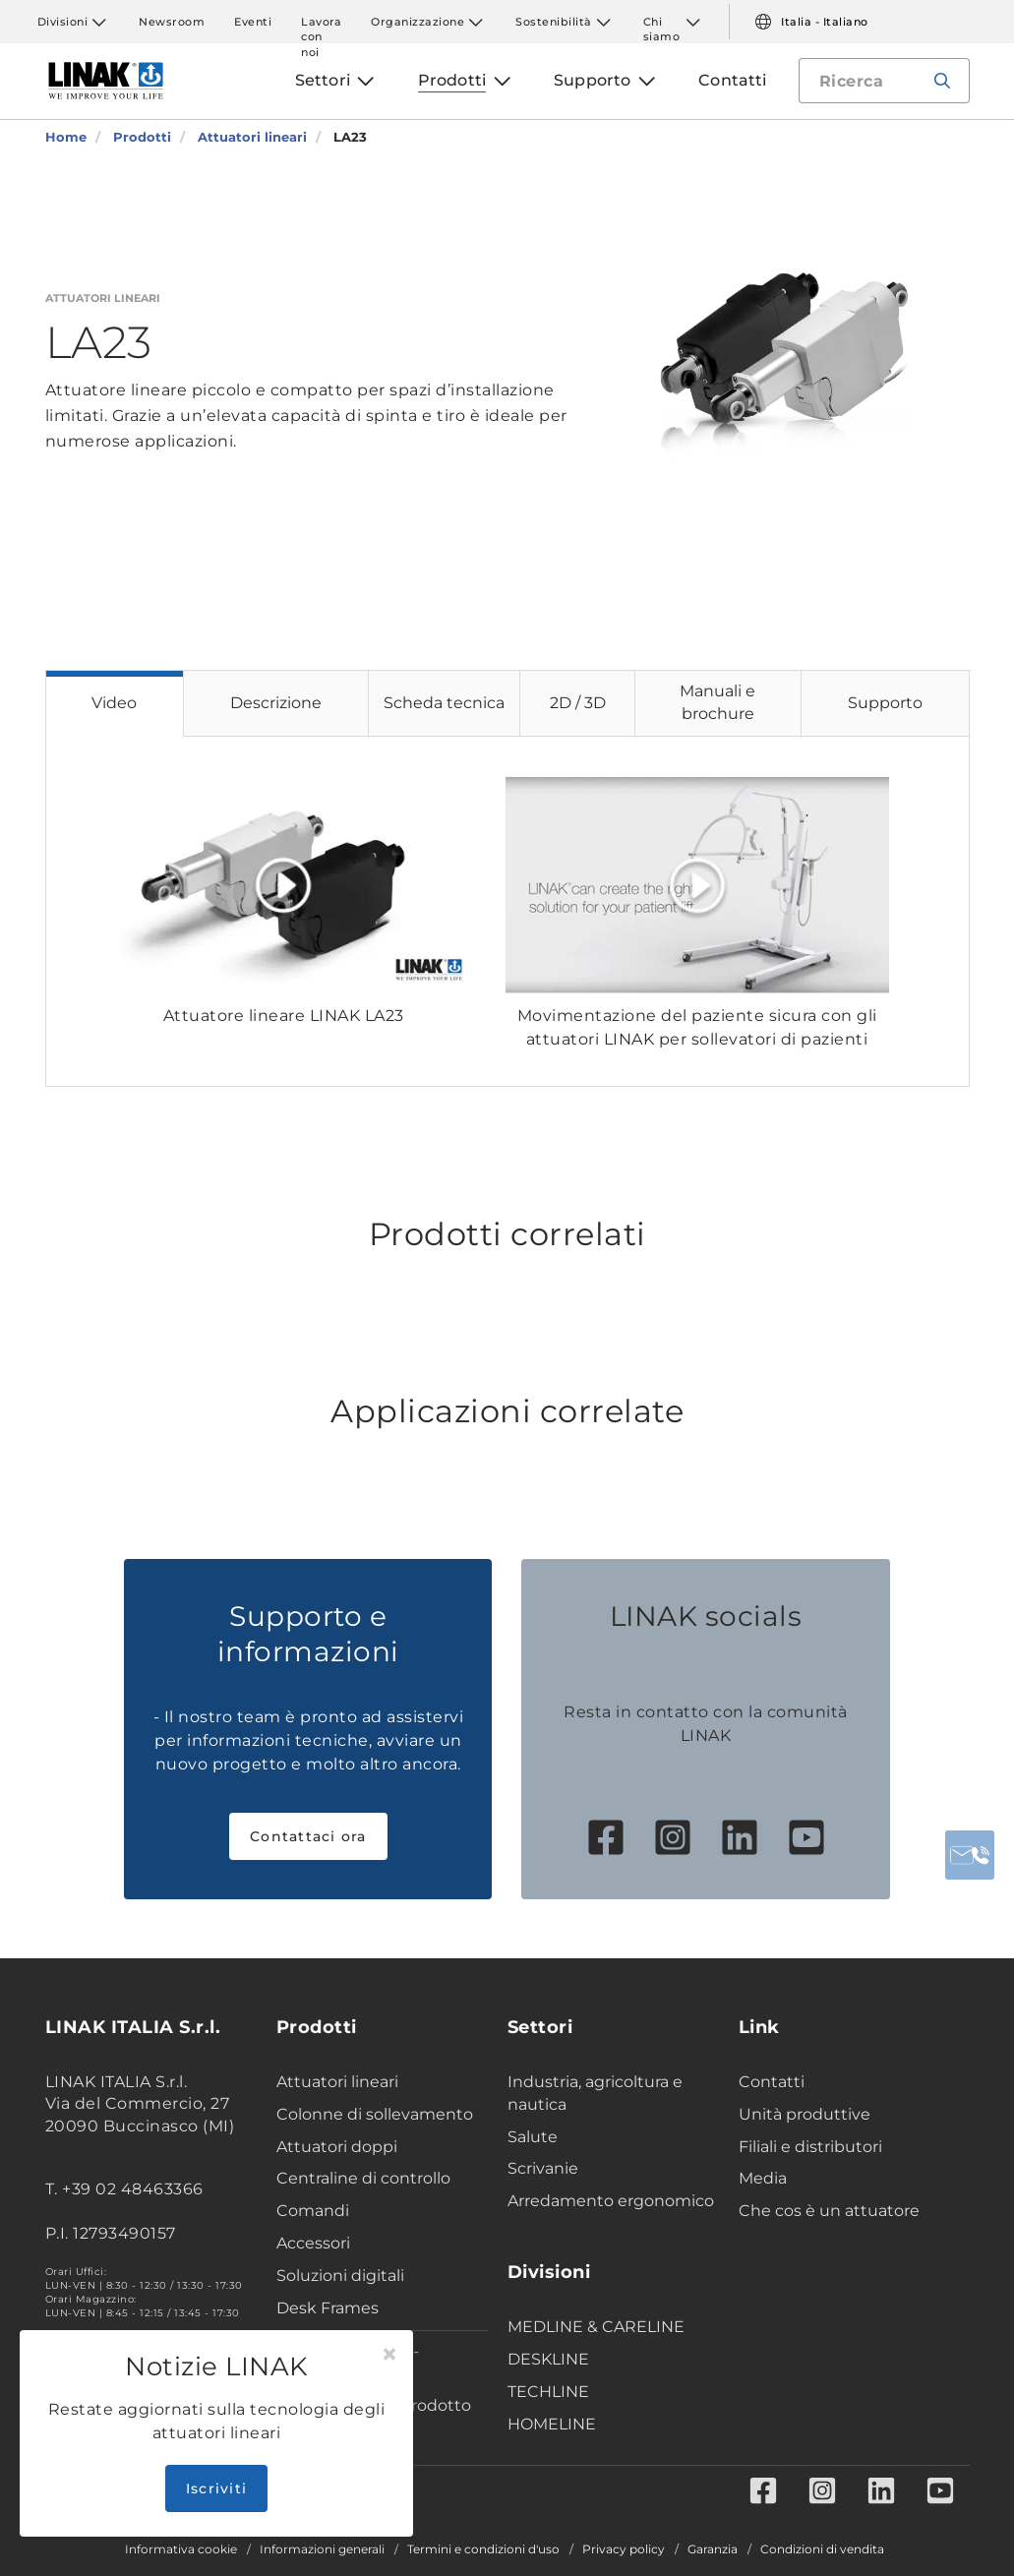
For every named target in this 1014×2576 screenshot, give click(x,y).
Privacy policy (623, 2549)
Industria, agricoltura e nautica (595, 2093)
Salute (532, 2136)
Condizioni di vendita (822, 2549)
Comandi (312, 2210)
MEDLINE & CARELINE (596, 2326)
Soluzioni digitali (340, 2275)
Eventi (252, 22)
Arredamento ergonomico (610, 2200)
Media (763, 2178)
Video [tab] (114, 702)
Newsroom (172, 22)
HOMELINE (551, 2424)
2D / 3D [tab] (578, 702)
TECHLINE (548, 2391)
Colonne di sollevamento (374, 2114)
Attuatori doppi (336, 2146)
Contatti (772, 2081)
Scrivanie (542, 2168)
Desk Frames (327, 2308)
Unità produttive (804, 2114)
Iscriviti (216, 2488)
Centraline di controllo (363, 2178)
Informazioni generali (322, 2549)
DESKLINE (548, 2359)
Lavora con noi (321, 22)
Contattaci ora (308, 1836)
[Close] (389, 2354)
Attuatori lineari (337, 2081)
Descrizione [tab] (276, 702)
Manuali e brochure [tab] (717, 702)
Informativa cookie (181, 2549)
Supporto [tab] (885, 702)
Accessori (313, 2243)
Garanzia (712, 2549)
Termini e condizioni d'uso (483, 2549)
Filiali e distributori (810, 2146)
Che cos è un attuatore (829, 2210)
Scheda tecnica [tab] (444, 702)
